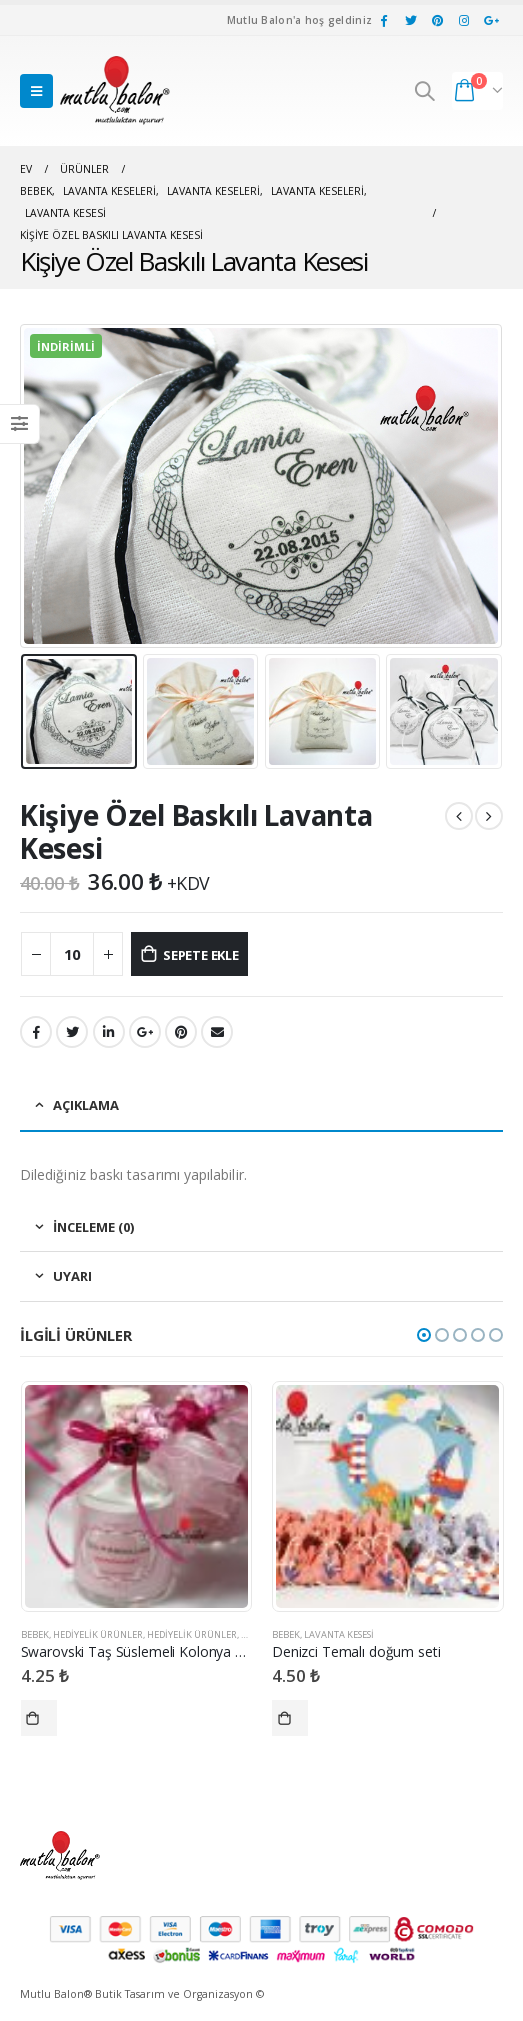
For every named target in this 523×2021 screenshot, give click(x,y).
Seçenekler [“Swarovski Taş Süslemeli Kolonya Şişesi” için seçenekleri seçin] (39, 1718)
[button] (424, 1335)
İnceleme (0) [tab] (93, 1227)
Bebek (35, 1634)
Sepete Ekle (201, 955)
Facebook (36, 1032)
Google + (145, 1032)
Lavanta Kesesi (339, 1634)
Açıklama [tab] (86, 1105)
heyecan (72, 1032)
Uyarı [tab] (72, 1276)
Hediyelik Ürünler (98, 1634)
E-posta (217, 1032)
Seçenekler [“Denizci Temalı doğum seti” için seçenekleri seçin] (290, 1718)
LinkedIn (109, 1032)
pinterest (181, 1032)
